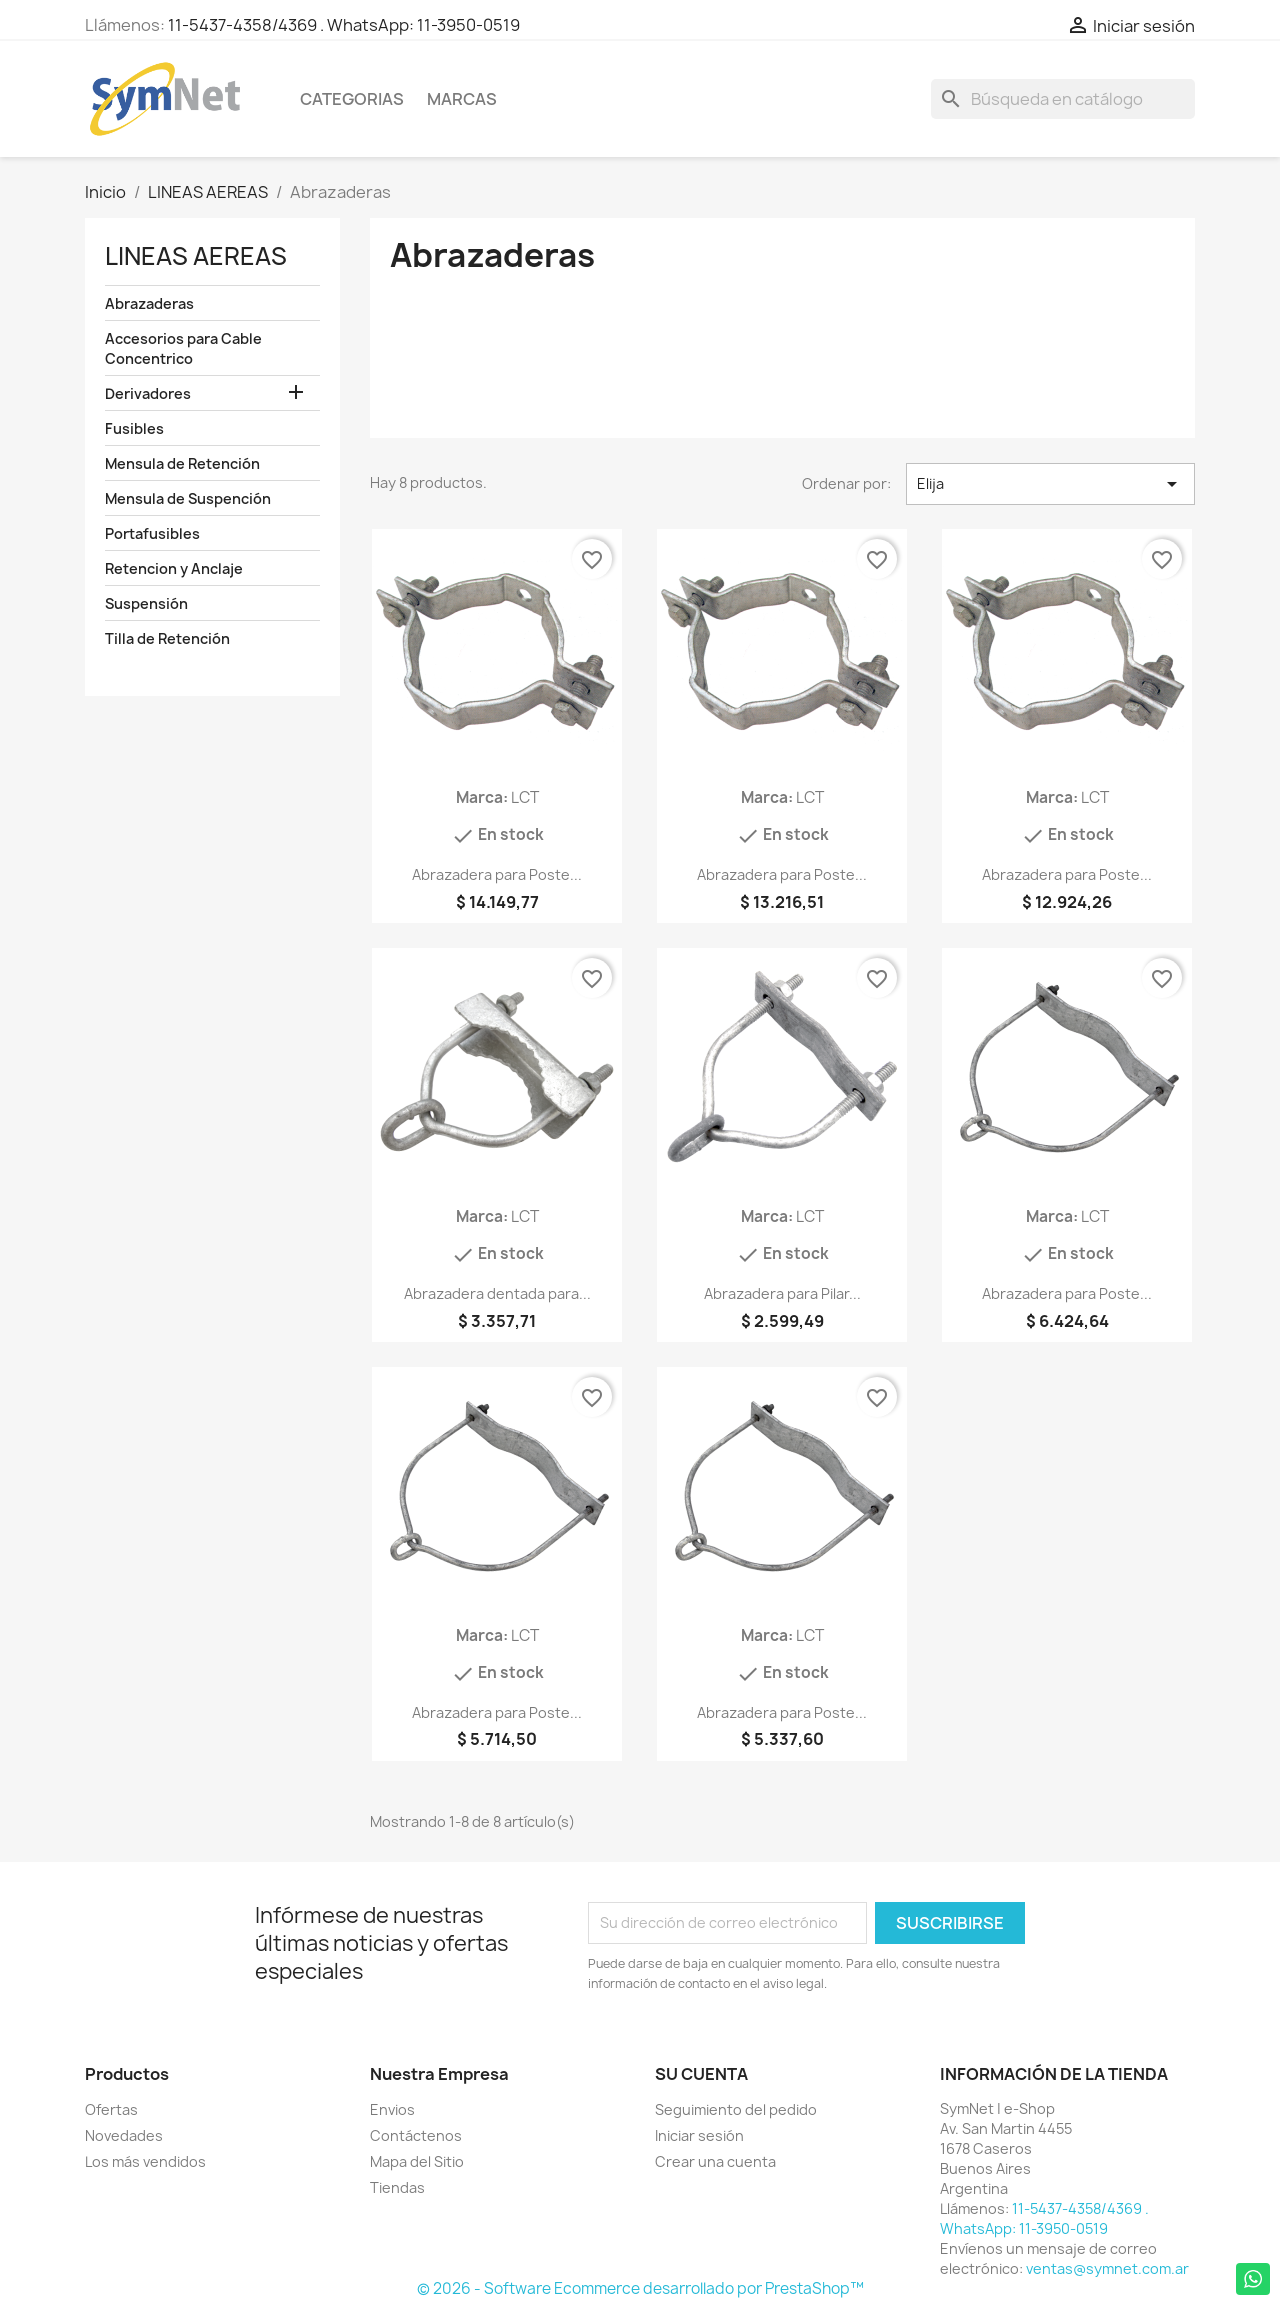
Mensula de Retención (182, 463)
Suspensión (146, 603)
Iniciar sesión (699, 2135)
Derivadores (148, 393)
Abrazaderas (149, 303)
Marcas (462, 99)
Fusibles (134, 428)
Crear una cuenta (715, 2161)
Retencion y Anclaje (174, 568)
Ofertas (111, 2109)
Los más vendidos (145, 2161)
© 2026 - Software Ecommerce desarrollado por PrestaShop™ (640, 2288)
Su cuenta (701, 2074)
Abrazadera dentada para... (497, 1293)
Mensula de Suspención (188, 498)
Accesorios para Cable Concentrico (183, 348)
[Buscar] (1063, 99)
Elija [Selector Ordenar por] (1050, 484)
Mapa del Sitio (417, 2161)
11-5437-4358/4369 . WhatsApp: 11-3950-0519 (344, 25)
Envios (392, 2109)
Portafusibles (152, 533)
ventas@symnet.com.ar (1107, 2268)
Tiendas (397, 2187)
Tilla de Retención (167, 638)
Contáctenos (416, 2135)
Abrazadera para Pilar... (782, 1293)
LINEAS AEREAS (196, 256)
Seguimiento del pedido (736, 2109)
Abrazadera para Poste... (497, 874)
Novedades (124, 2135)
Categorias (352, 99)
